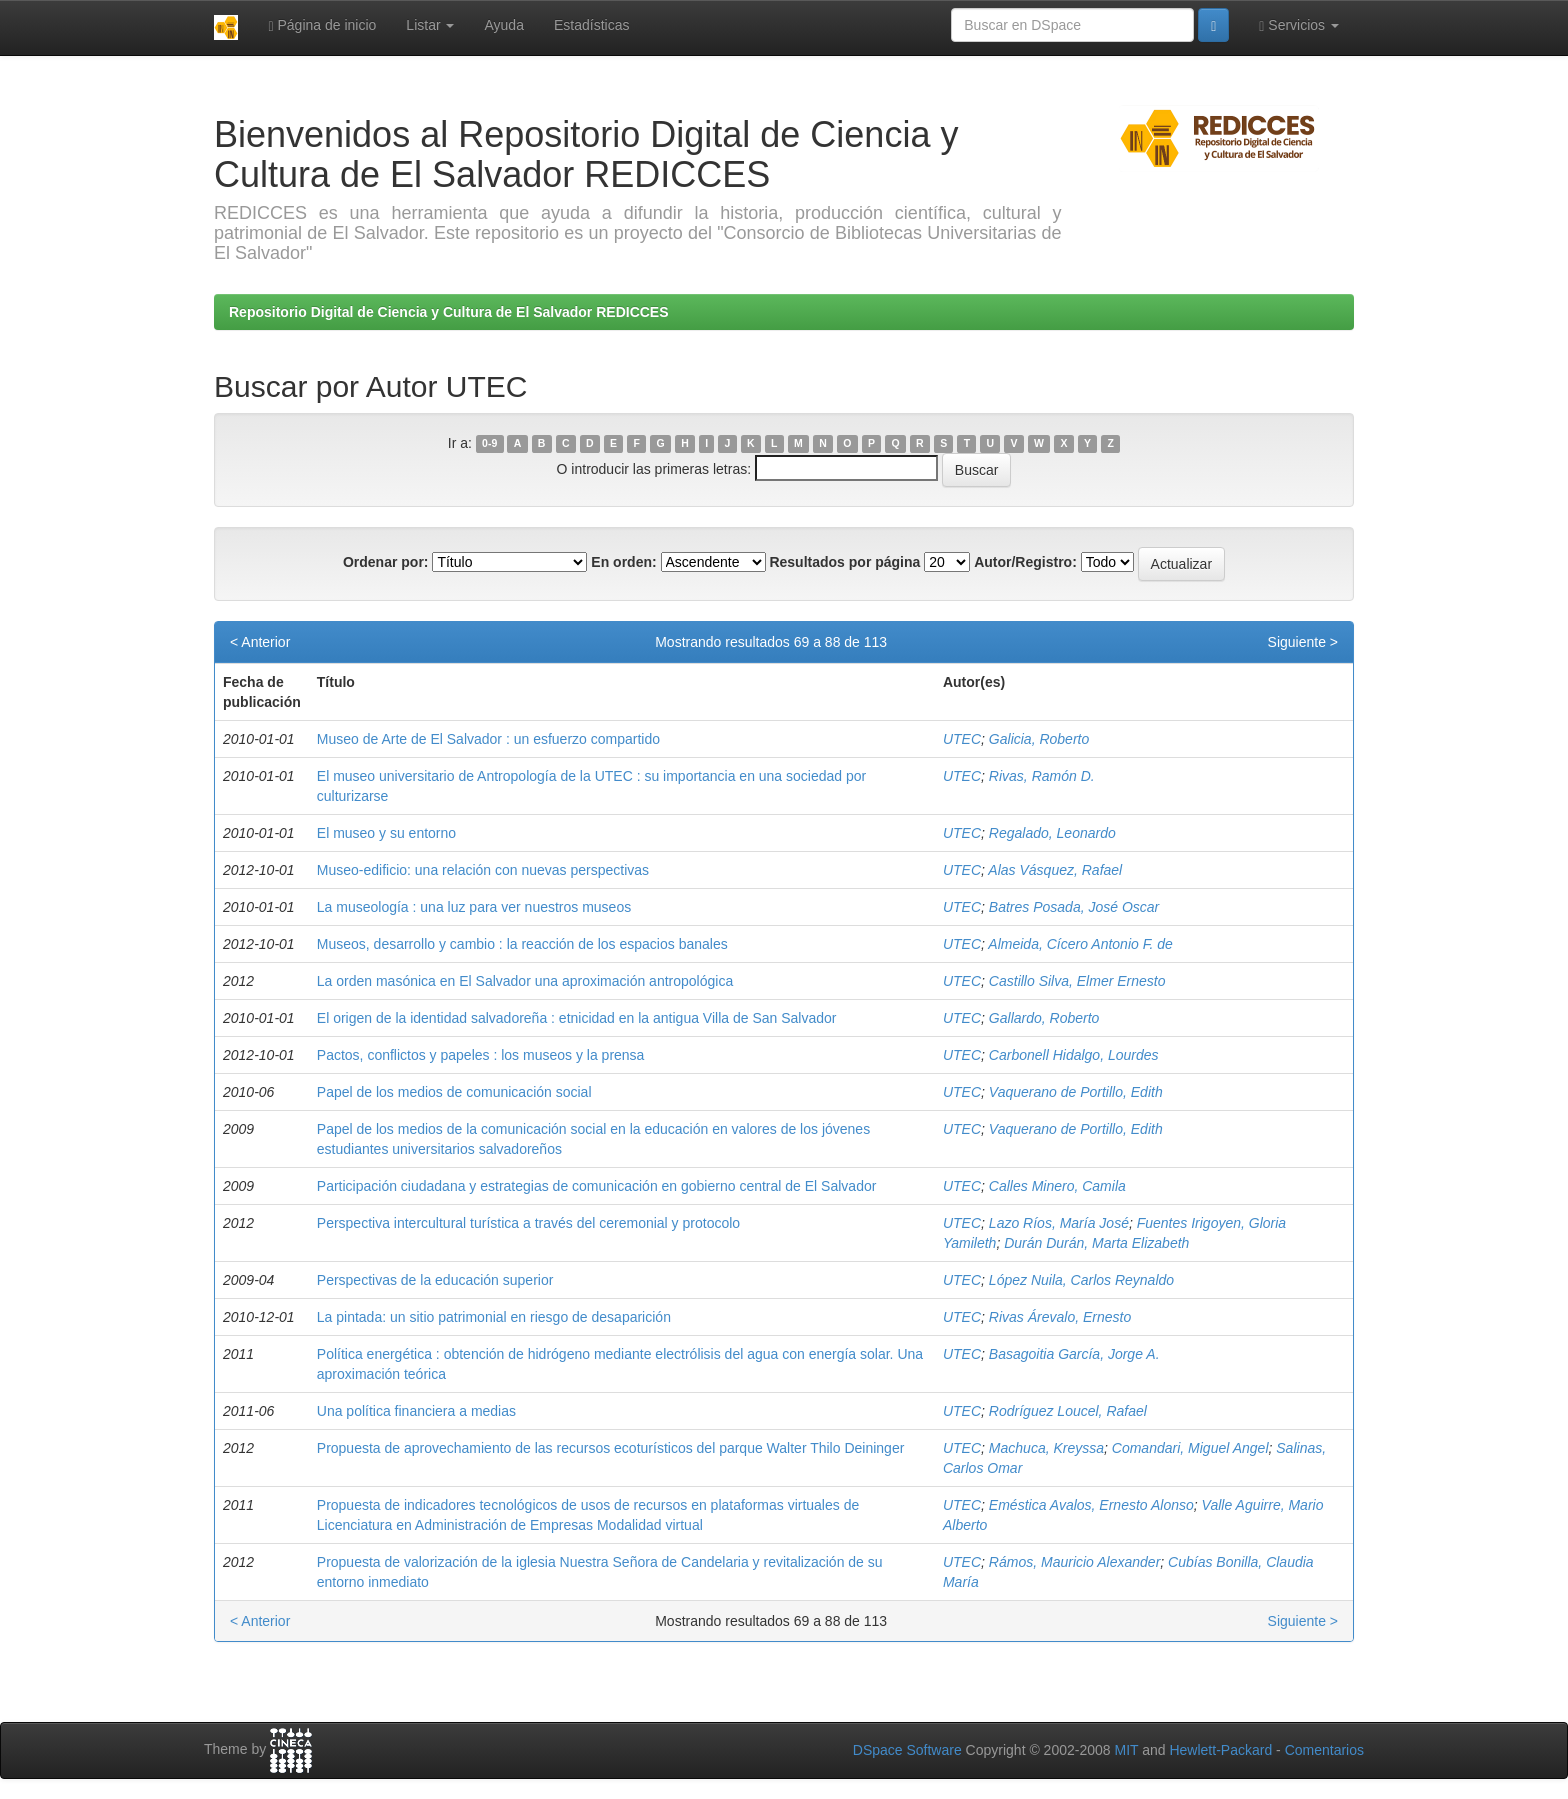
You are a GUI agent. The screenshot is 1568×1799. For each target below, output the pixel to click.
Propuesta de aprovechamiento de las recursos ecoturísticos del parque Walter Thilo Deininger (611, 1448)
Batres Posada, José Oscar (1074, 907)
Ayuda (503, 25)
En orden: (623, 562)
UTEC (962, 739)
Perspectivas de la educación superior (435, 1280)
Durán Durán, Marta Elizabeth (1096, 1243)
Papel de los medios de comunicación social (454, 1092)
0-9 (489, 444)
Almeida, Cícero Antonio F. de (1080, 944)
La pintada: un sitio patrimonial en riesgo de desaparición (494, 1317)
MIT (1126, 1750)
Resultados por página (844, 562)
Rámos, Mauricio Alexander (1074, 1562)
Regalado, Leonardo (1052, 833)
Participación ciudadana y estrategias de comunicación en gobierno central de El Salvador (597, 1186)
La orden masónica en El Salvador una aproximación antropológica (525, 981)
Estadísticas (591, 25)
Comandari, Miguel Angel (1190, 1448)
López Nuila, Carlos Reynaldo (1081, 1280)
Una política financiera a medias (416, 1411)
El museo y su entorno (386, 833)
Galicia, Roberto (1039, 739)
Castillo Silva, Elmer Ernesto (1077, 981)
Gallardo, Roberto (1044, 1018)
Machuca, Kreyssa (1046, 1448)
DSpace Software (907, 1750)
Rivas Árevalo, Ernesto (1060, 1317)
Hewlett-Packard (1220, 1750)
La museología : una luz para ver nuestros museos (474, 907)
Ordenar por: (386, 562)
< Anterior (260, 642)
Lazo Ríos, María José (1059, 1223)
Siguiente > (1303, 642)
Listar (430, 25)
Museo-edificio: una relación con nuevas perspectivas (483, 870)
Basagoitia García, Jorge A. (1074, 1354)
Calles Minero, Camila (1057, 1186)
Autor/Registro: (1025, 562)
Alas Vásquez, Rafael (1055, 870)
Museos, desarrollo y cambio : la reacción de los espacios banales (522, 944)
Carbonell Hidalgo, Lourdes (1074, 1055)
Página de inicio (322, 25)
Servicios (1299, 25)
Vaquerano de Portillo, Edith (1076, 1092)
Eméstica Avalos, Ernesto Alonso (1091, 1505)
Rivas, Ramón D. (1042, 776)
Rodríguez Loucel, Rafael (1068, 1411)
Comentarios (1324, 1750)
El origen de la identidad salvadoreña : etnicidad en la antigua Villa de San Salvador (577, 1018)
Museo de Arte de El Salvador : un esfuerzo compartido (488, 739)
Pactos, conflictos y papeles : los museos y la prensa (481, 1055)
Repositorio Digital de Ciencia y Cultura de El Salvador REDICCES (449, 312)
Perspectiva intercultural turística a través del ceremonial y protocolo (528, 1223)
